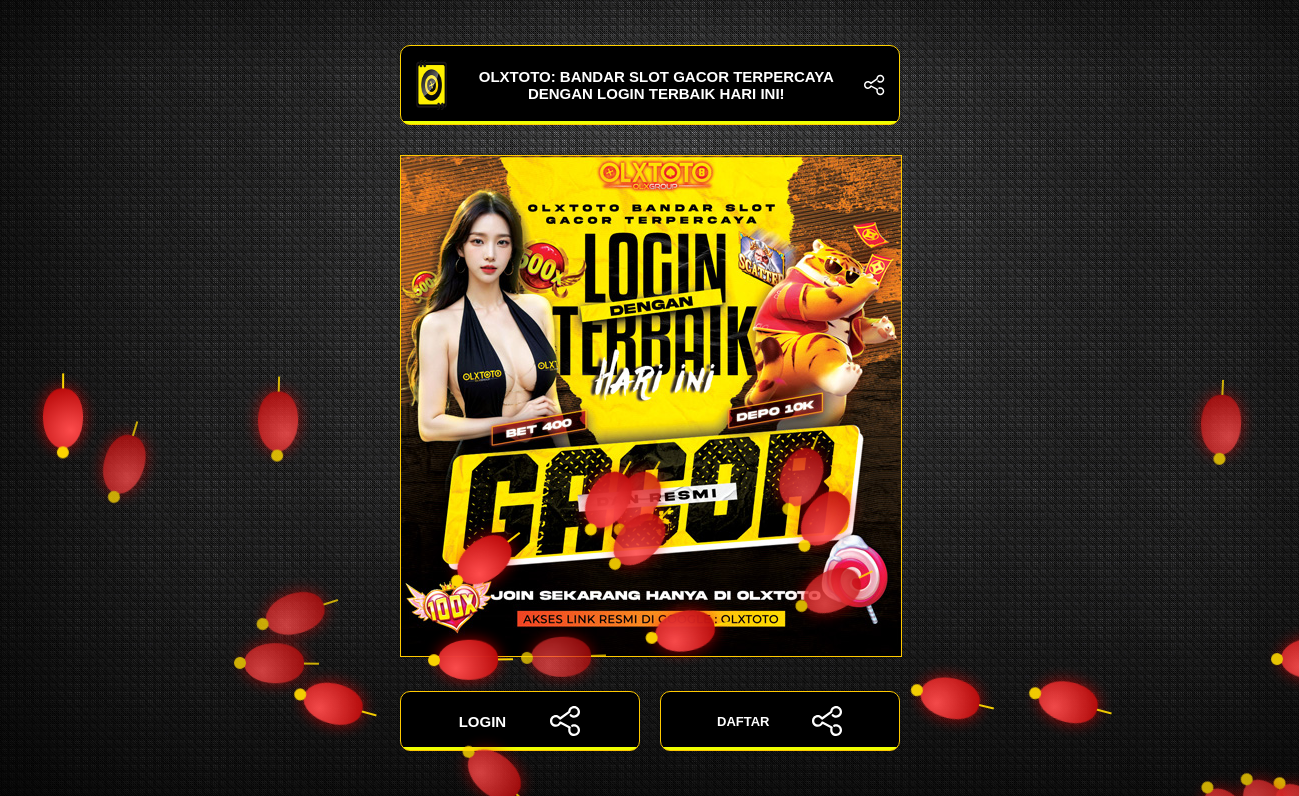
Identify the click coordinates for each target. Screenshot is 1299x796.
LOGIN (520, 721)
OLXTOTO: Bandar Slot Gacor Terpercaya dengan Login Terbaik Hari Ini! (650, 85)
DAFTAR (779, 721)
